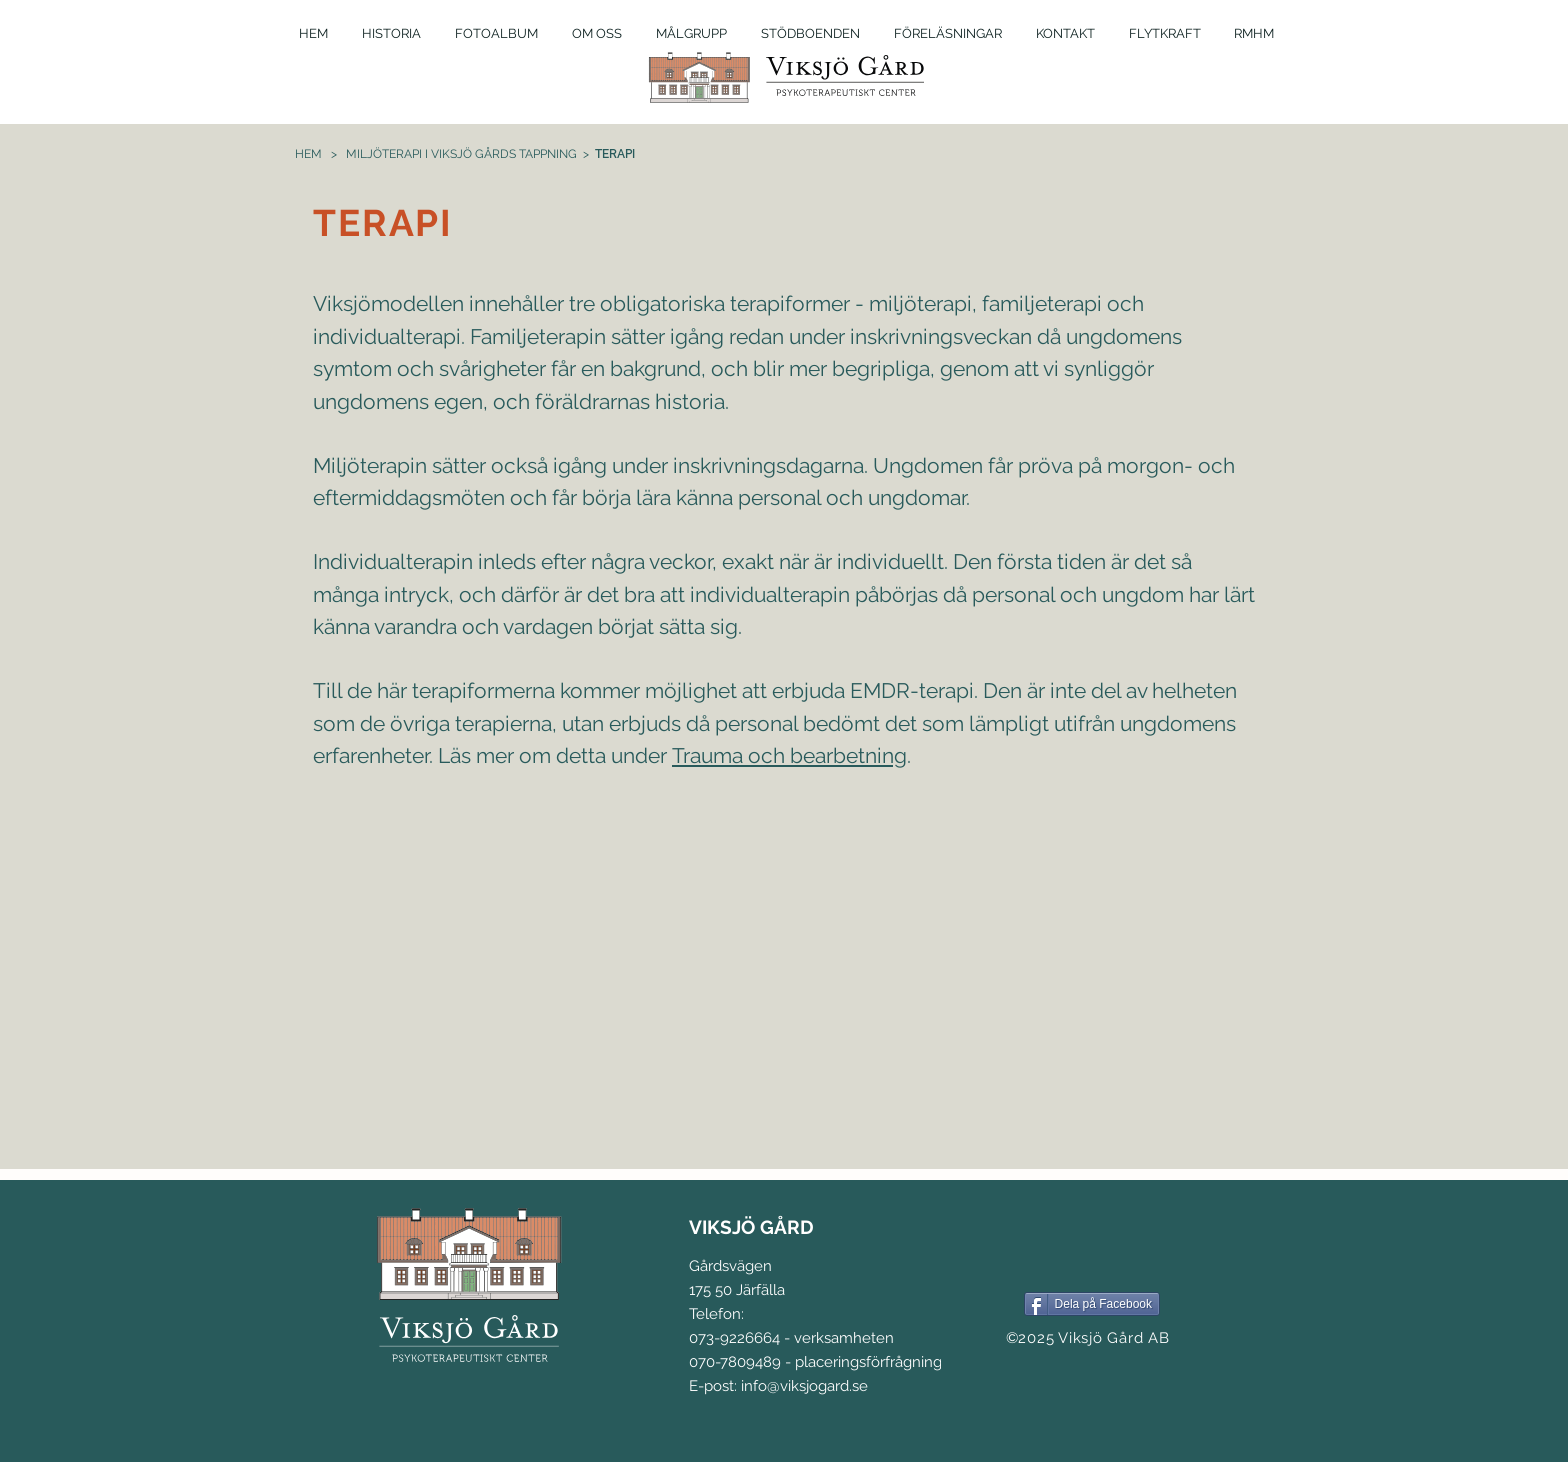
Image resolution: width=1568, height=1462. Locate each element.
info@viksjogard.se (804, 1386)
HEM (308, 154)
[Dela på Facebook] (1092, 1304)
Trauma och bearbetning (789, 755)
